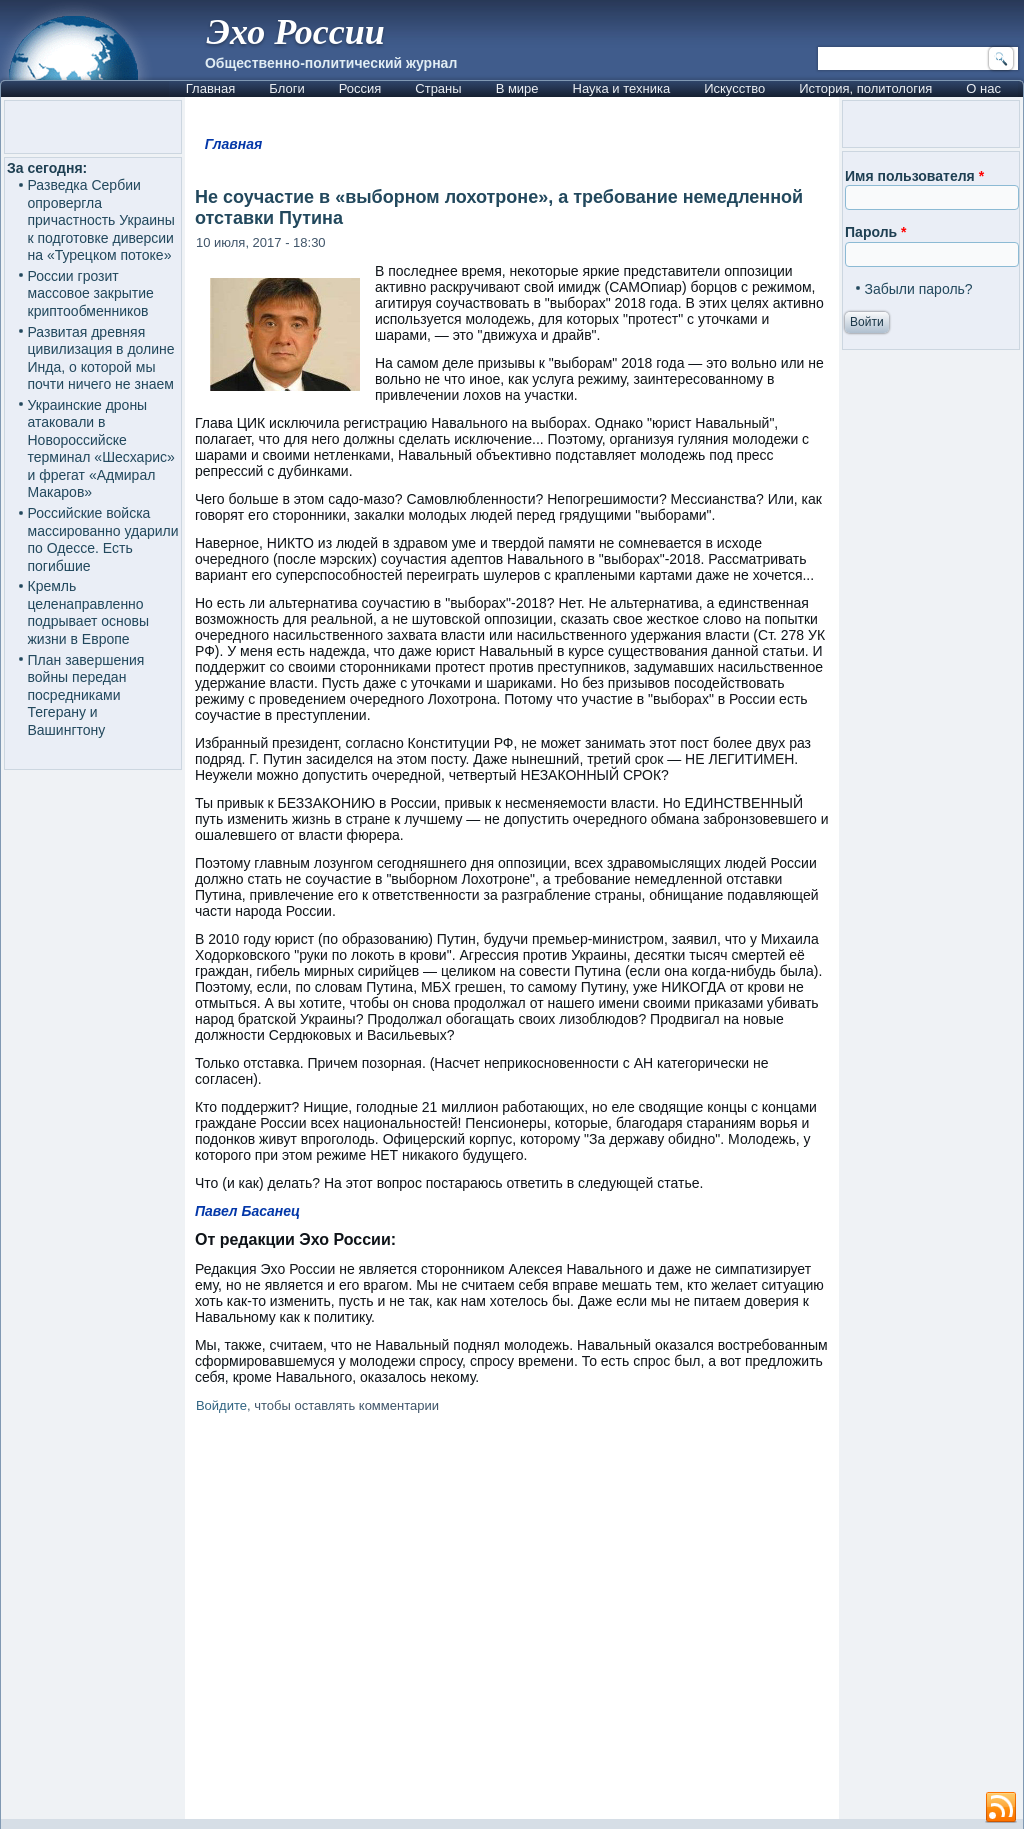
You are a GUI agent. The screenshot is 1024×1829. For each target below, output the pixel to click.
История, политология (865, 88)
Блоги (286, 88)
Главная (210, 88)
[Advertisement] (512, 1620)
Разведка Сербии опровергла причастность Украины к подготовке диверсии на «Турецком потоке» (101, 220)
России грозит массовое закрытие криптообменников (91, 293)
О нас (983, 88)
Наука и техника (622, 88)
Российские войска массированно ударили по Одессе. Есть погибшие (103, 539)
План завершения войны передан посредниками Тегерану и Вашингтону (86, 695)
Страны (438, 88)
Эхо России (296, 32)
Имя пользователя (914, 176)
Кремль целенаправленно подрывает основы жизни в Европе (89, 612)
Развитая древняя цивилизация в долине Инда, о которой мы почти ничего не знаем (101, 358)
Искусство (734, 88)
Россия (360, 88)
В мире (517, 88)
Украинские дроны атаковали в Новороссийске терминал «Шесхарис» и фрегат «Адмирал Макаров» (101, 449)
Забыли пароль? (919, 289)
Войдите (221, 1405)
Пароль (875, 232)
